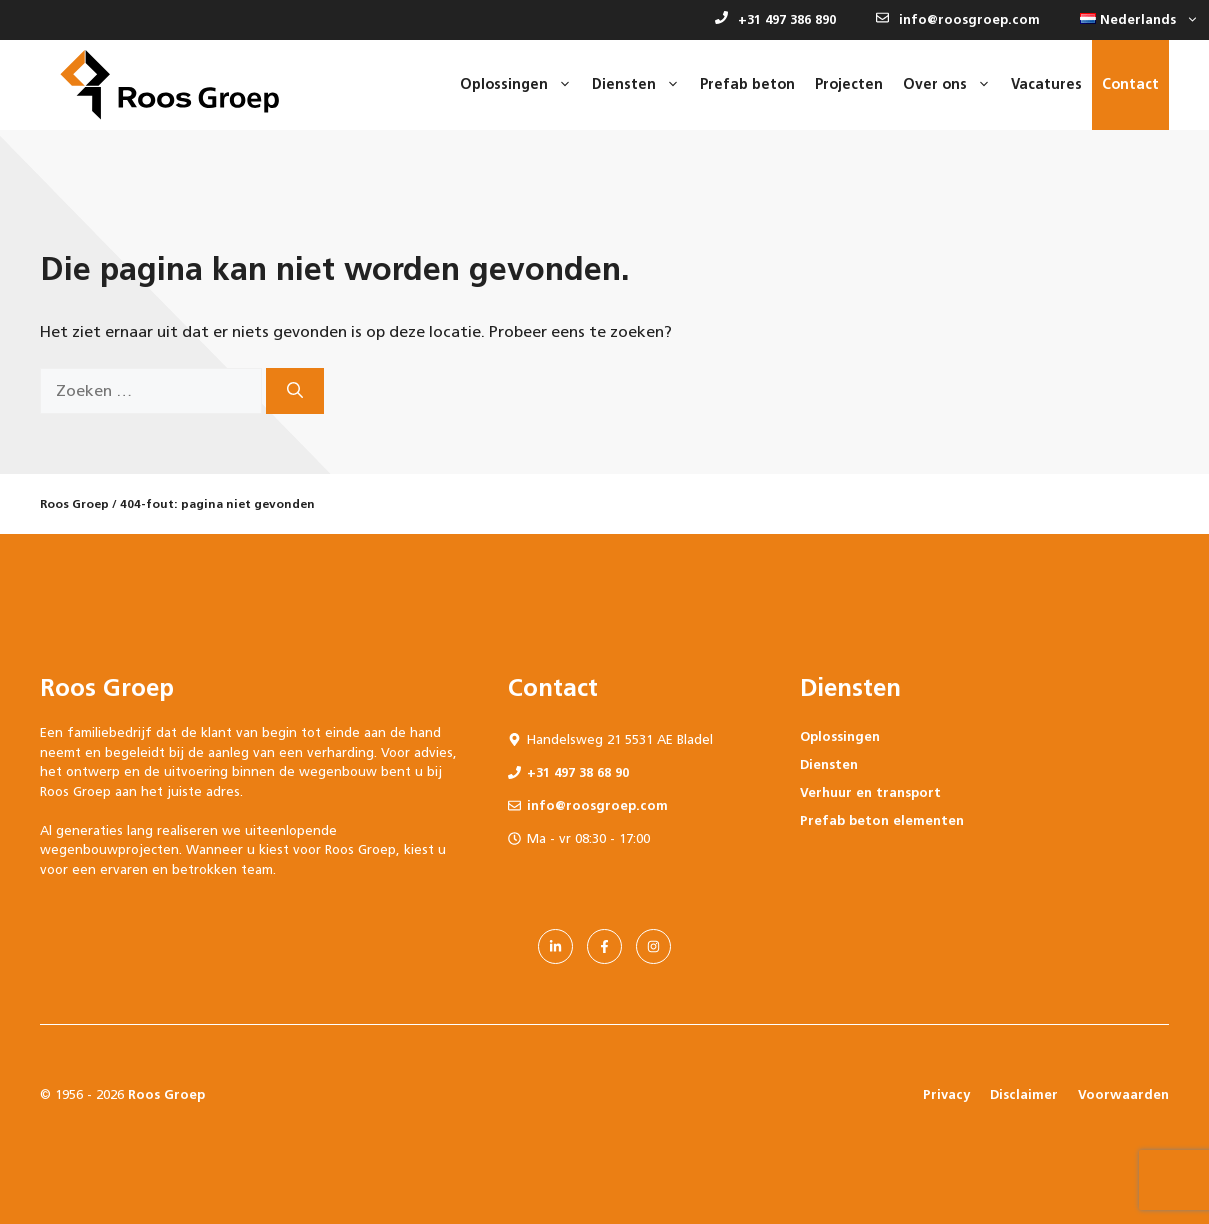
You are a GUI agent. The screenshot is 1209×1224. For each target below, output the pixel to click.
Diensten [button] (641, 85)
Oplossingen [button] (521, 85)
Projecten (849, 84)
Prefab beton (747, 84)
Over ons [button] (952, 85)
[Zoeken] (295, 391)
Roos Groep (74, 504)
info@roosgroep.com (958, 19)
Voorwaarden (1123, 1094)
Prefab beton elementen (882, 820)
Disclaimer (1024, 1094)
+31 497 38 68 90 (578, 772)
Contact (1130, 84)
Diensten (829, 764)
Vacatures (1046, 84)
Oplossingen (840, 736)
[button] (1134, 20)
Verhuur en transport (870, 792)
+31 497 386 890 (775, 19)
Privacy (946, 1094)
